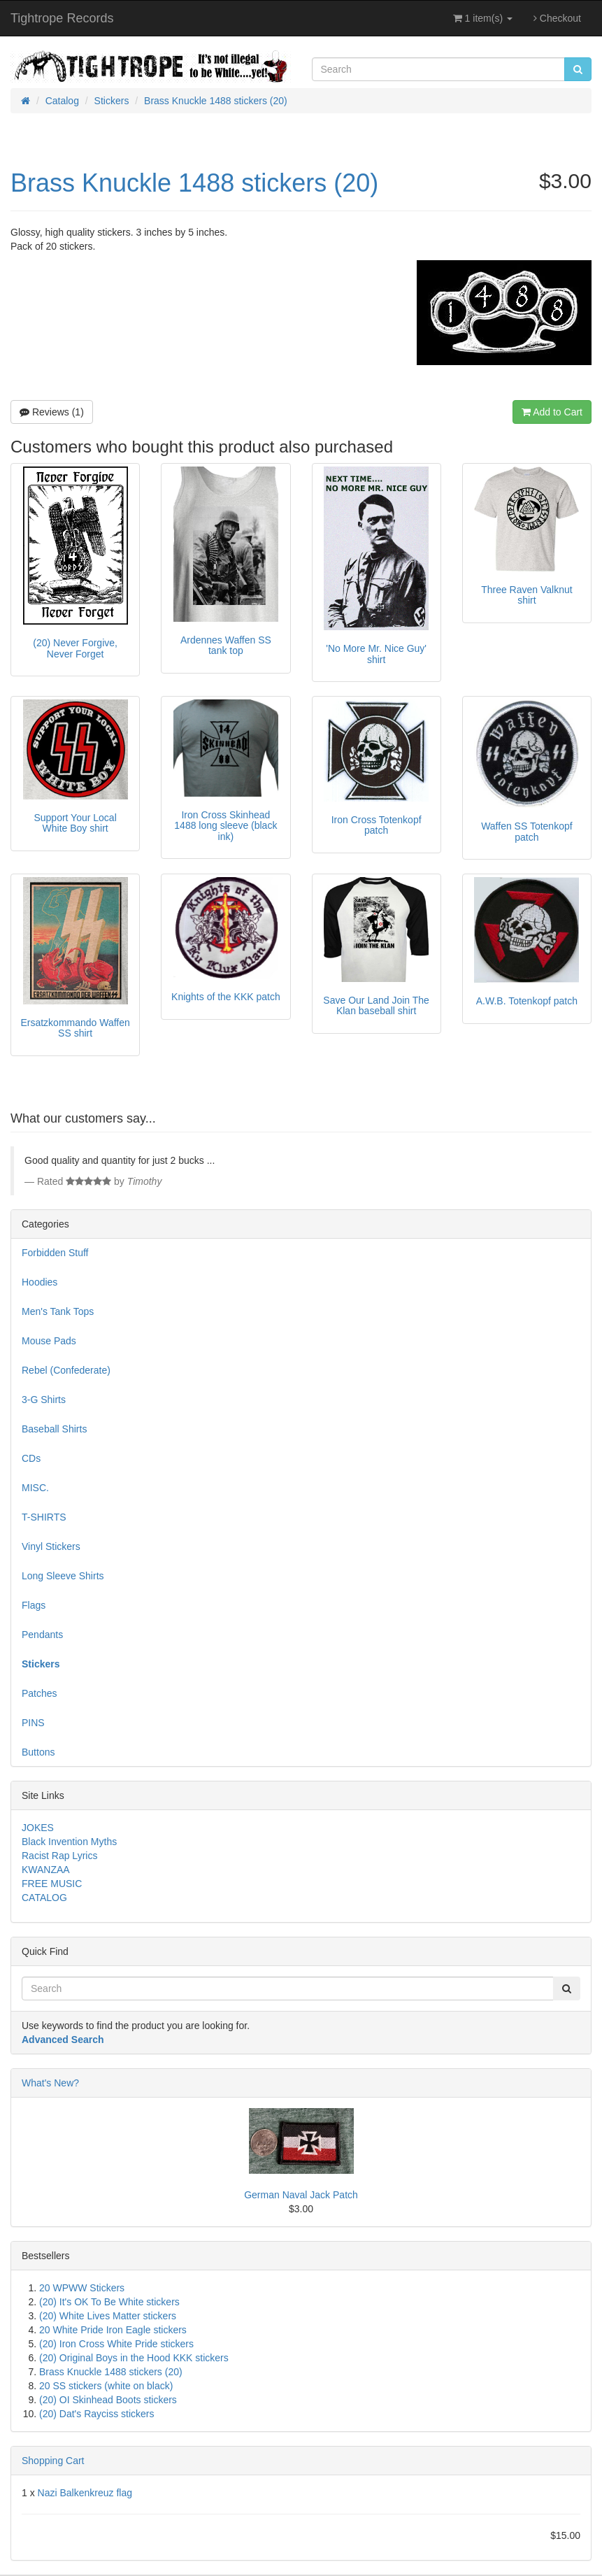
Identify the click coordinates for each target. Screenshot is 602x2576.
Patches (39, 1693)
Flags (33, 1605)
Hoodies (39, 1282)
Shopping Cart (53, 2460)
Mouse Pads (49, 1340)
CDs (31, 1458)
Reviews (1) (52, 412)
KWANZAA (46, 1869)
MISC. (35, 1487)
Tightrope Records (61, 18)
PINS (33, 1722)
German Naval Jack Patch (301, 2194)
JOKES (38, 1827)
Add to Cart (552, 412)
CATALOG (44, 1897)
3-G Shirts (44, 1399)
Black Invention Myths (69, 1841)
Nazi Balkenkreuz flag (85, 2492)
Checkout (557, 18)
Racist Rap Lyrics (59, 1855)
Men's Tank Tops (58, 1311)
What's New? (50, 2082)
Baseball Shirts (54, 1429)
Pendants (42, 1634)
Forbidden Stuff (55, 1252)
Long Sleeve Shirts (63, 1575)
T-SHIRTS (44, 1517)
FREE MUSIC (52, 1883)
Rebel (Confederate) (66, 1370)
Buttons (38, 1752)
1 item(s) (483, 18)
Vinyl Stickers (51, 1546)
